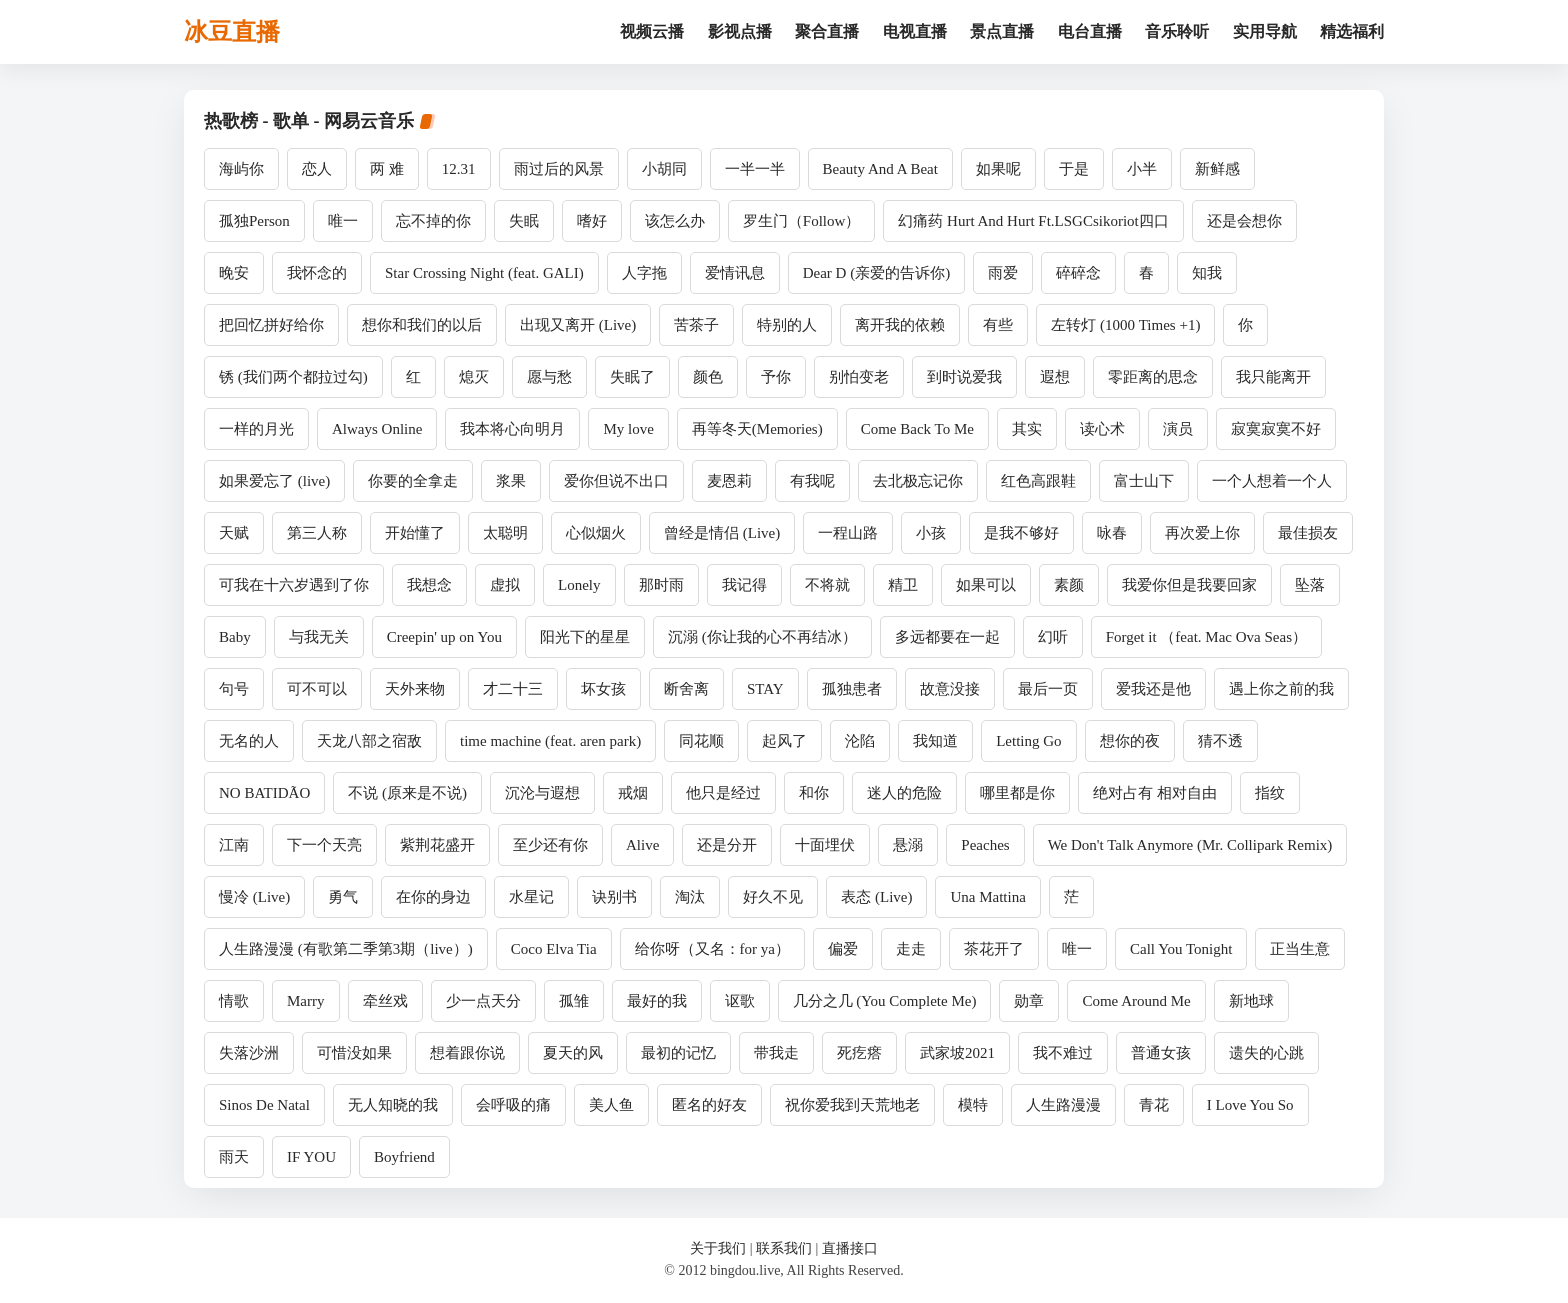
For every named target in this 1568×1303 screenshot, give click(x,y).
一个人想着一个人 (1272, 481)
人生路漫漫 (1063, 1105)
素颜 (1069, 585)
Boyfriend (404, 1157)
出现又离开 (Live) (578, 325)
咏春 (1112, 533)
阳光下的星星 (585, 637)
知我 (1207, 273)
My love (628, 429)
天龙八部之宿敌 (369, 741)
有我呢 (812, 481)
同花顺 (701, 741)
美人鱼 (611, 1105)
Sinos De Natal (264, 1105)
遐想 (1055, 377)
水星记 (531, 897)
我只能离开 (1273, 377)
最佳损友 (1308, 533)
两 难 (387, 169)
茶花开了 (994, 949)
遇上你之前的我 (1281, 689)
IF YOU (311, 1157)
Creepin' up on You (444, 637)
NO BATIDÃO (264, 793)
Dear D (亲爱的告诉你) (876, 273)
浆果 (511, 481)
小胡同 (664, 169)
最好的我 (657, 1001)
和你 (814, 793)
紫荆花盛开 (437, 845)
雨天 (234, 1157)
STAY (765, 689)
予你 (776, 377)
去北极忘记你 (918, 481)
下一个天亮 (324, 845)
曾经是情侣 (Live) (722, 533)
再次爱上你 (1202, 533)
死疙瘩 (859, 1053)
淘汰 (690, 897)
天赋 (234, 533)
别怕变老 (859, 377)
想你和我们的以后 (422, 325)
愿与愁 (549, 377)
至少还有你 (550, 845)
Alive (642, 845)
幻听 (1053, 637)
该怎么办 (675, 221)
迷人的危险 (904, 793)
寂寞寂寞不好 (1276, 429)
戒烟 (633, 793)
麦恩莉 (729, 481)
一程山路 (848, 533)
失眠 (524, 221)
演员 (1178, 429)
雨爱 (1003, 273)
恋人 (317, 169)
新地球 (1251, 1001)
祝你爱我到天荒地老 (852, 1105)
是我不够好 (1021, 533)
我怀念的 (317, 273)
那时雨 (661, 585)
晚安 (234, 273)
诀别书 (614, 897)
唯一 (343, 221)
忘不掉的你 (433, 221)
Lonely (579, 585)
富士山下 (1144, 481)
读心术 (1102, 429)
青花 (1154, 1105)
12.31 (459, 169)
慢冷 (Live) (254, 897)
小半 (1142, 169)
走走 (911, 949)
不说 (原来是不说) (407, 793)
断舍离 (686, 689)
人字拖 (644, 273)
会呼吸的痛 (513, 1105)
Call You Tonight (1181, 949)
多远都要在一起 (947, 637)
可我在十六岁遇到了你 (294, 585)
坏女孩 (603, 689)
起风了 (784, 741)
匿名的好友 (709, 1105)
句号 (234, 689)
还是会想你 (1244, 221)
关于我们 (718, 1248)
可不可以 (317, 689)
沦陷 (860, 741)
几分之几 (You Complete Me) (885, 1001)
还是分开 (727, 845)
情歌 (234, 1001)
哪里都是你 (1017, 793)
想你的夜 (1130, 741)
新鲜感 (1217, 169)
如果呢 (998, 169)
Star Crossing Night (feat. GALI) (484, 273)
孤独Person (254, 221)
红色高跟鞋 (1038, 481)
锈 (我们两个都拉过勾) (293, 377)
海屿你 (241, 169)
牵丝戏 (385, 1001)
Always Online (377, 429)
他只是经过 (723, 793)
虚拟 (505, 585)
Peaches (985, 845)
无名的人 (249, 741)
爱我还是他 (1153, 689)
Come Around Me (1136, 1001)
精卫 (903, 585)
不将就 (827, 585)
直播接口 (850, 1248)
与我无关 (319, 637)
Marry (306, 1001)
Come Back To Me (917, 429)
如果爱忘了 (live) (274, 481)
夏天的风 (573, 1053)
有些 (998, 325)
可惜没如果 (354, 1053)
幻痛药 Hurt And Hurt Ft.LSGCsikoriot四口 (1033, 221)
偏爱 (843, 949)
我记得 (744, 585)
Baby (235, 637)
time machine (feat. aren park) (550, 741)
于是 (1074, 169)
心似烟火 (596, 533)
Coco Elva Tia (554, 949)
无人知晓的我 (393, 1105)
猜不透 (1220, 741)
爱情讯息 (735, 273)
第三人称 (317, 533)
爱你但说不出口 (616, 481)
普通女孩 (1161, 1053)
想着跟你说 (467, 1053)
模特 (973, 1105)
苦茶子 (696, 325)
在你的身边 (433, 897)
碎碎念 (1078, 273)
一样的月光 (256, 429)
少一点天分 (483, 1001)
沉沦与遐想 (542, 793)
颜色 (708, 377)
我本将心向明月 (512, 429)
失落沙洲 (249, 1053)
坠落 (1310, 585)
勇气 (343, 897)
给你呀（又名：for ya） (712, 949)
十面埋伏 (825, 845)
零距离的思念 (1153, 377)
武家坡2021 (957, 1053)
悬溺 (908, 845)
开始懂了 (415, 533)
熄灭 (474, 377)
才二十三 (513, 689)
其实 (1027, 429)
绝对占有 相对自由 (1155, 793)
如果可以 (986, 585)
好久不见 (773, 897)
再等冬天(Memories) (757, 429)
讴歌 (740, 1001)
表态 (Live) (876, 897)
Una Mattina (987, 897)
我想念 (429, 585)
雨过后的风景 (559, 169)
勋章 (1029, 1001)
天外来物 (415, 689)
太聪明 (505, 533)
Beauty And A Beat (880, 169)
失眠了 (632, 377)
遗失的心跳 (1266, 1053)
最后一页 (1048, 689)
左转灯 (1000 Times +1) (1125, 325)
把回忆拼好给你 (271, 325)
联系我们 (784, 1248)
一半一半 (755, 169)
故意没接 (950, 689)
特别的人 (787, 325)
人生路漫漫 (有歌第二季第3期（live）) (346, 949)
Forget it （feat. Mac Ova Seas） (1206, 637)
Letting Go (1028, 741)
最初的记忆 (678, 1053)
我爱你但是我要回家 (1189, 585)
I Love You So (1250, 1105)
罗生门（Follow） (802, 221)
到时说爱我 (964, 377)
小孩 (931, 533)
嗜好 (592, 221)
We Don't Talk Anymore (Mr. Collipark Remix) (1190, 845)
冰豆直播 (232, 32)
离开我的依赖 (900, 325)
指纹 (1270, 793)
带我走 (776, 1053)
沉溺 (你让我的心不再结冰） (762, 637)
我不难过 (1063, 1053)
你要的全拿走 (413, 481)
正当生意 (1300, 949)
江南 (234, 845)
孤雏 (574, 1001)
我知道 (935, 741)
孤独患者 (852, 689)
